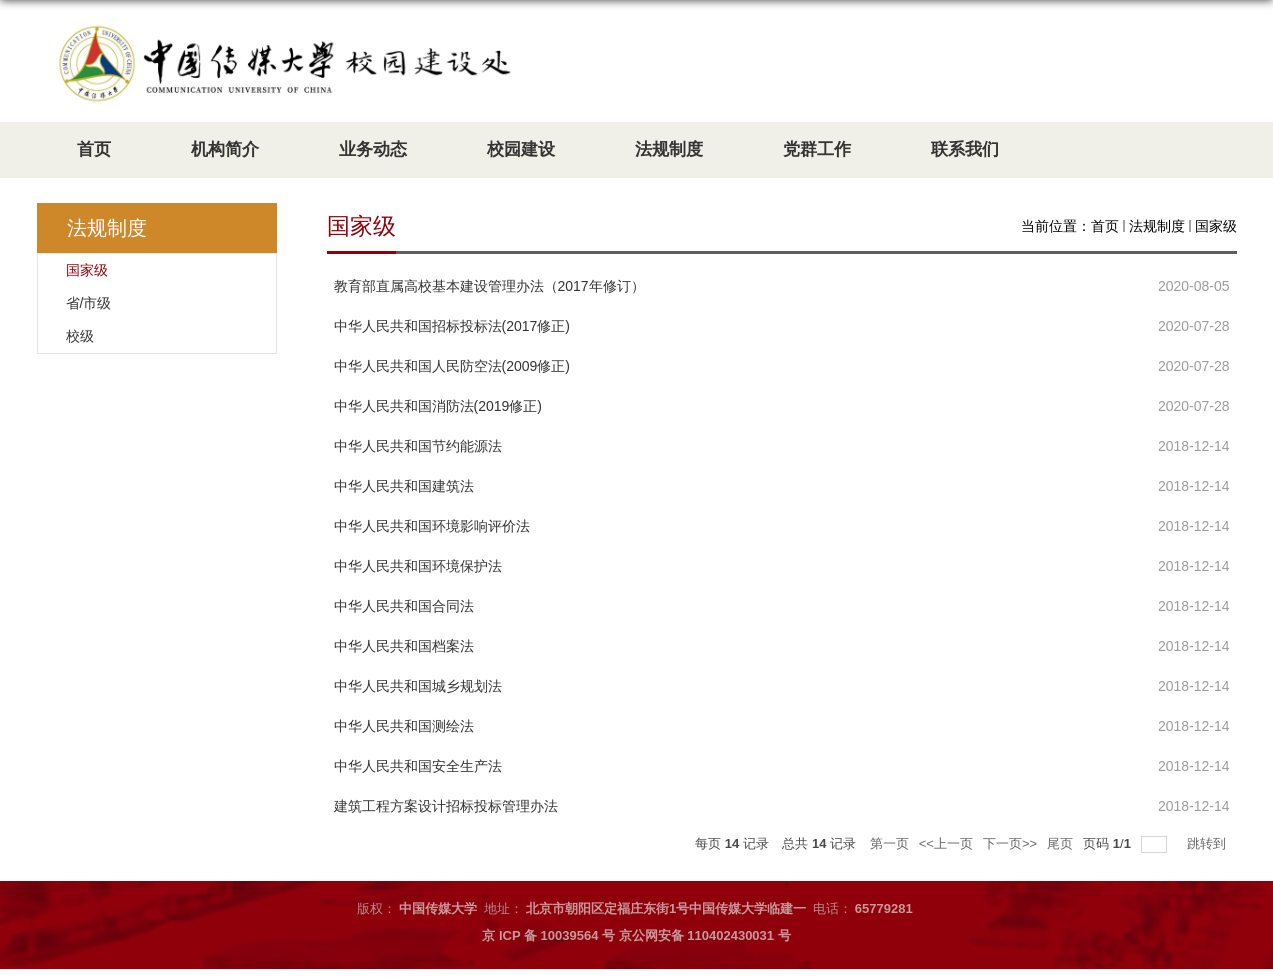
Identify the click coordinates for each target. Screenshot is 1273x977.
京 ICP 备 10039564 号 (548, 935)
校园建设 (521, 149)
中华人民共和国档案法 (404, 646)
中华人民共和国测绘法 (404, 726)
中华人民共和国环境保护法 (418, 566)
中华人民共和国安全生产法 (418, 766)
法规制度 (669, 149)
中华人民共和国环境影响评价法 (432, 526)
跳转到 (1208, 843)
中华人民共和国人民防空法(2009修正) (452, 366)
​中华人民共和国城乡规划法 (418, 686)
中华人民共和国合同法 (404, 606)
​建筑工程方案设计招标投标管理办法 (446, 806)
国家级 (1216, 226)
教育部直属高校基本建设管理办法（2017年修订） (489, 286)
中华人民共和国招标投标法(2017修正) (452, 326)
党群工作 (817, 149)
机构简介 (225, 149)
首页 (94, 149)
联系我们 (965, 149)
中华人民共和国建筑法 (404, 486)
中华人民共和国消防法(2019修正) (438, 406)
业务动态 (373, 149)
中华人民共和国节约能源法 (418, 446)
